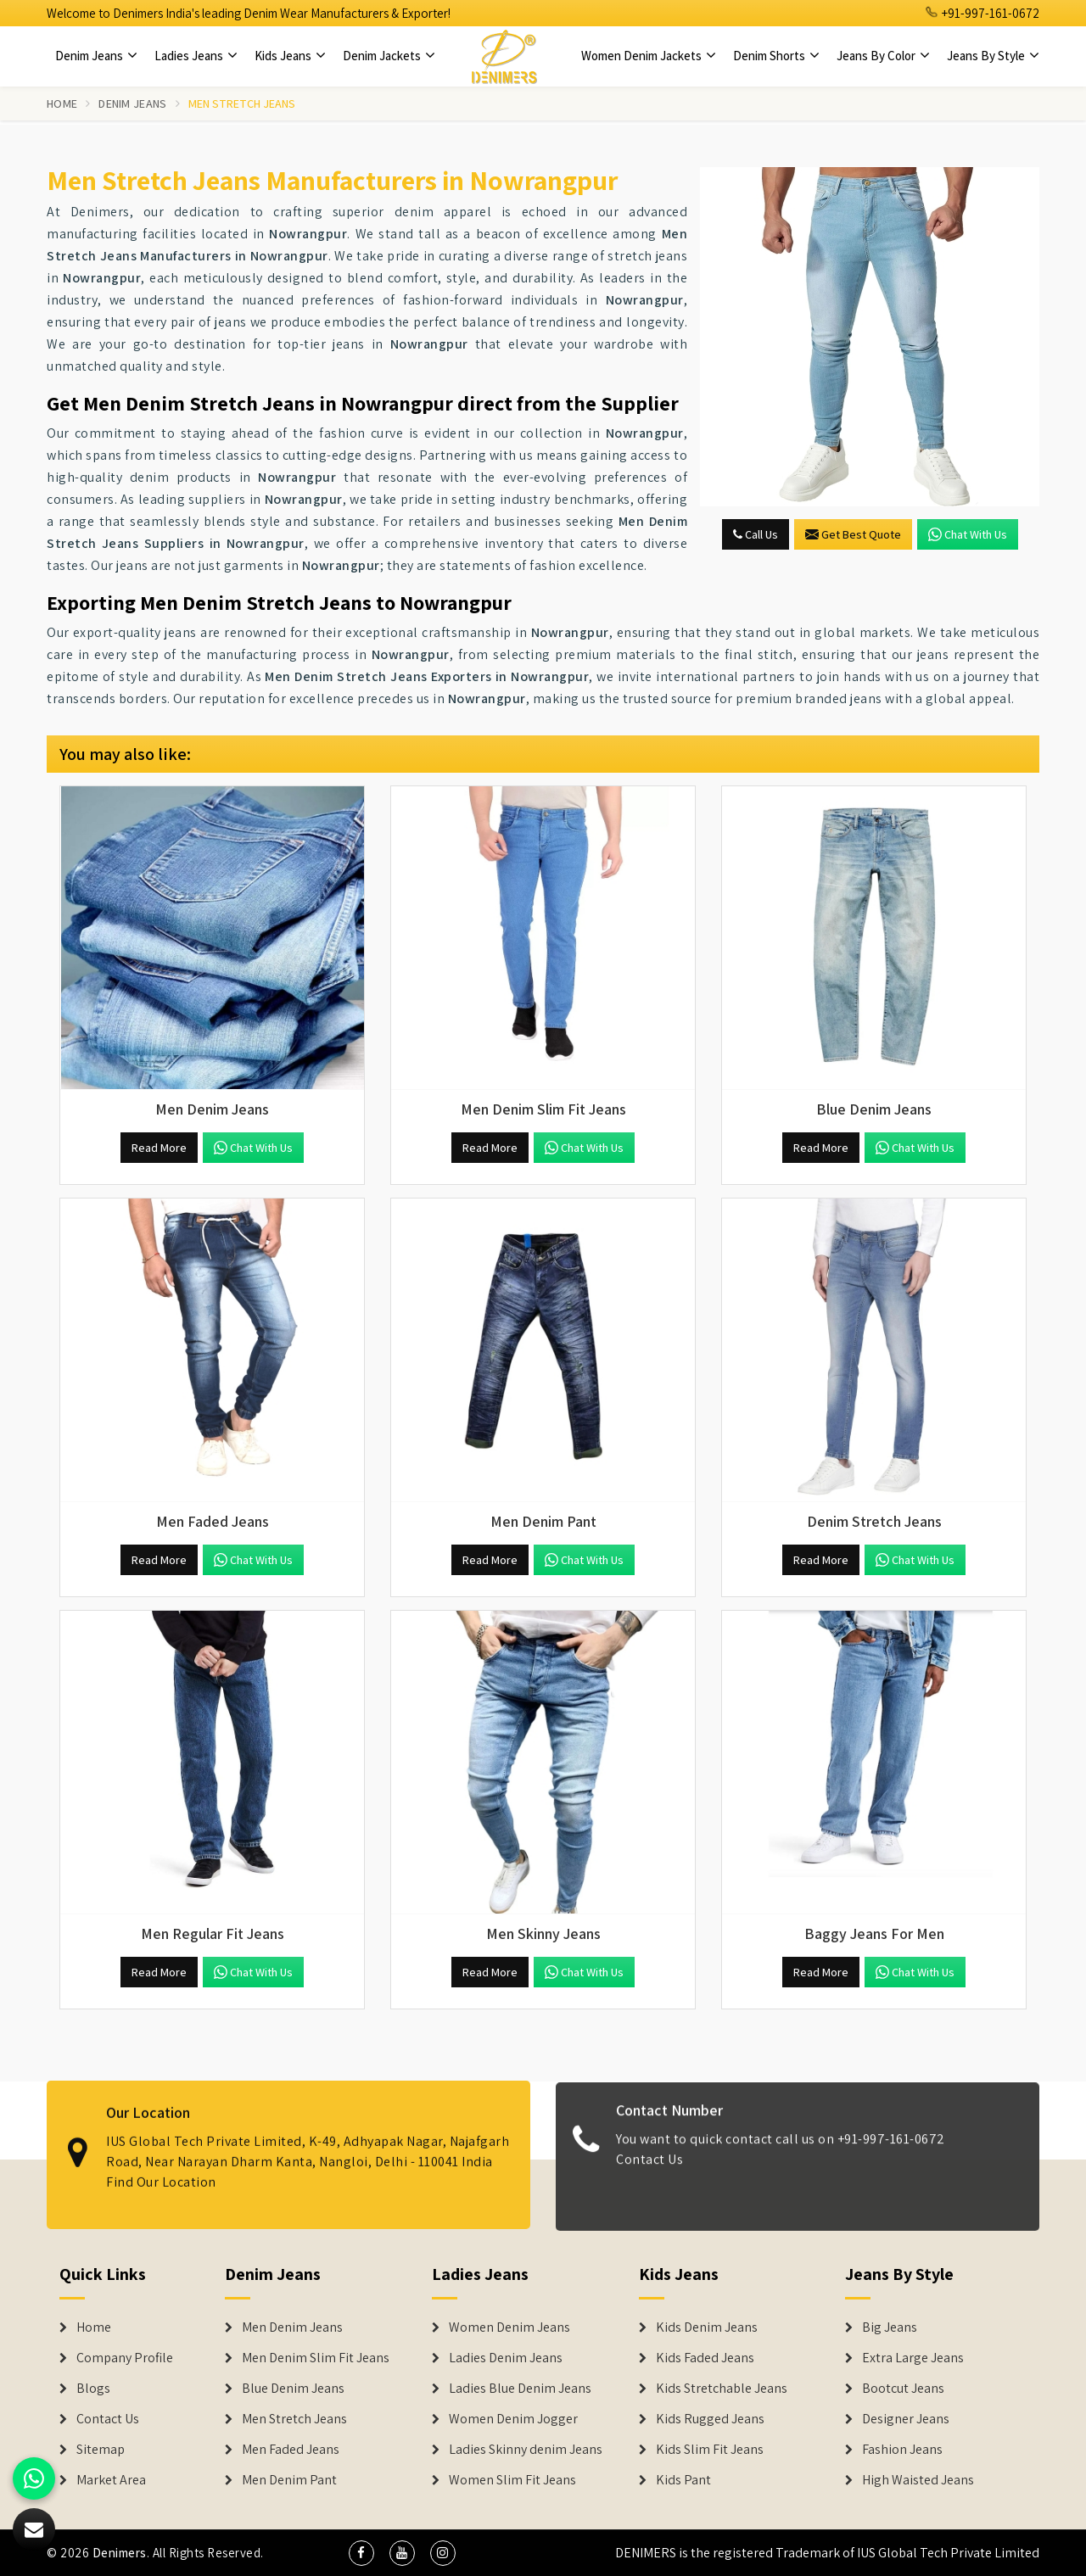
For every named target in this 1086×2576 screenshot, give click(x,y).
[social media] (361, 2553)
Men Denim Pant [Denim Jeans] (289, 2480)
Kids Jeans (290, 55)
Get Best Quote (853, 534)
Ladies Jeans (196, 55)
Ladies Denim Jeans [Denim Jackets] (506, 2358)
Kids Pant (683, 2480)
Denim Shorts (776, 55)
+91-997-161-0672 (982, 13)
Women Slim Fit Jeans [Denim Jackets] (512, 2480)
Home (62, 103)
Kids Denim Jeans (707, 2327)
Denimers (119, 2553)
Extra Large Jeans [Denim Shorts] (913, 2358)
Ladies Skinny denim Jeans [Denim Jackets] (525, 2449)
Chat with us (967, 534)
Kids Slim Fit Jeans (710, 2449)
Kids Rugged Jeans (710, 2419)
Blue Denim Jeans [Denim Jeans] (293, 2388)
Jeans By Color (883, 55)
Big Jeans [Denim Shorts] (889, 2327)
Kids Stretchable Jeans (721, 2388)
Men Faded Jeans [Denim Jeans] (290, 2449)
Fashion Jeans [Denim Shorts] (902, 2449)
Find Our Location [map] (161, 2169)
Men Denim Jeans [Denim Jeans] (292, 2327)
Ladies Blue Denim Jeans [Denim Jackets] (520, 2388)
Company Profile (124, 2358)
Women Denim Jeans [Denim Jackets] (509, 2327)
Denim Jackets (389, 55)
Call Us (755, 534)
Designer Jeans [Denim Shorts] (905, 2419)
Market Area (111, 2480)
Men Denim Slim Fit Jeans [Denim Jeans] (315, 2358)
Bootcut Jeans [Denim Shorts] (903, 2388)
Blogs (93, 2388)
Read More (159, 1147)
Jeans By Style (993, 55)
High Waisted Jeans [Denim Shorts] (918, 2480)
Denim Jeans (96, 55)
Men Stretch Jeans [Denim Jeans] (294, 2419)
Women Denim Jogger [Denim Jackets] (513, 2419)
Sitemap (100, 2449)
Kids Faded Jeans (705, 2358)
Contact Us (649, 2171)
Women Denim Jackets (648, 55)
